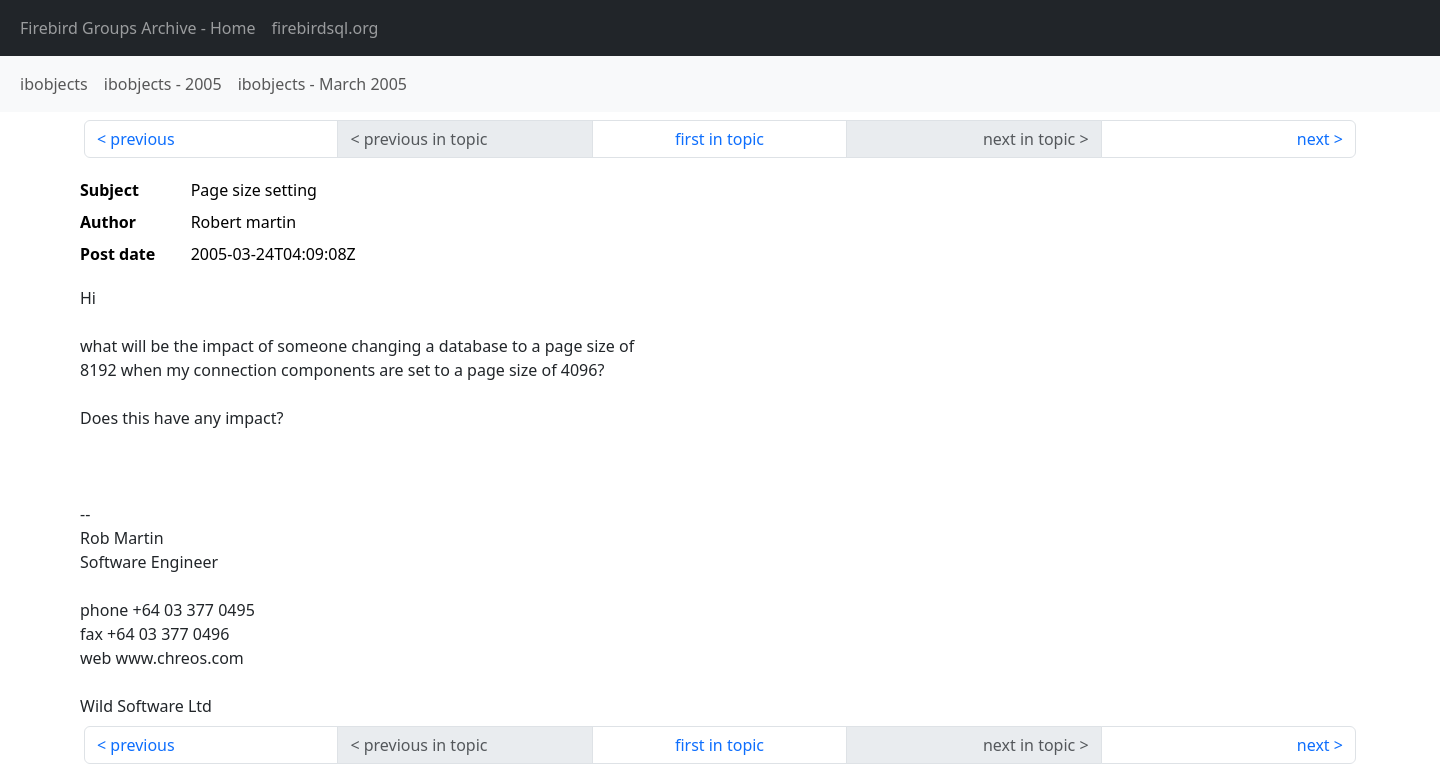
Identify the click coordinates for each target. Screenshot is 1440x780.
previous (142, 139)
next (1313, 139)
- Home (138, 28)
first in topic (719, 139)
